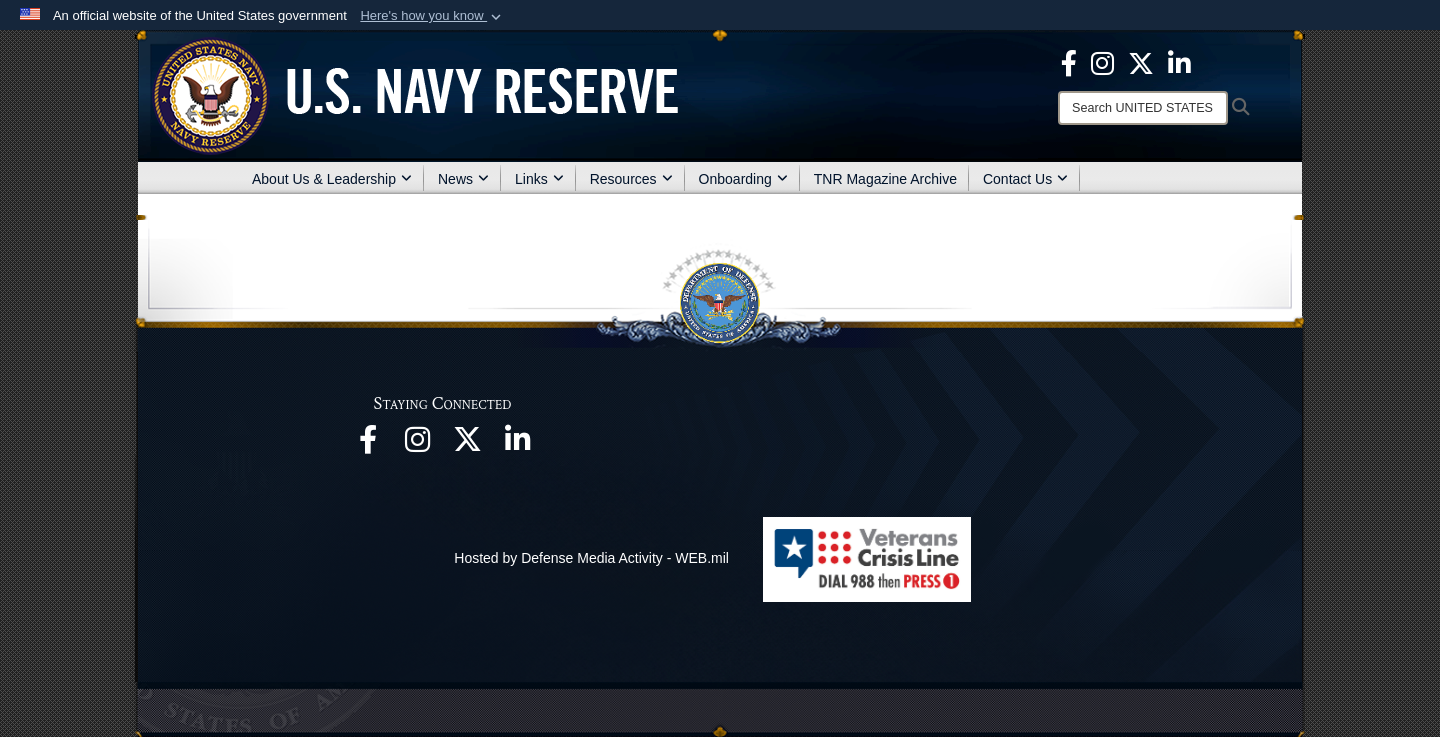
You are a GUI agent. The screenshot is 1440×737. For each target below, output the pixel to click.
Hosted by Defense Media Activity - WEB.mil (591, 558)
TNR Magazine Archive (885, 179)
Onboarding (743, 179)
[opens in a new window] (368, 445)
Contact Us (1025, 179)
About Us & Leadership (332, 179)
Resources (631, 179)
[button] (432, 16)
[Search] (1143, 108)
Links (539, 179)
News (463, 179)
